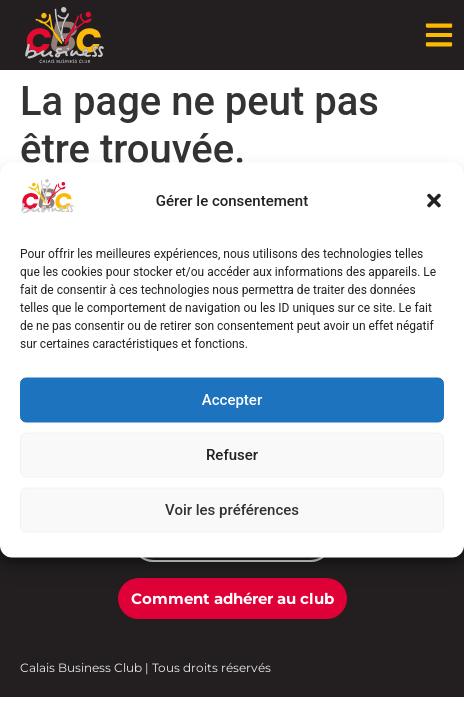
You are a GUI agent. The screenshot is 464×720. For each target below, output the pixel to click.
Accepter (232, 400)
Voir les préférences (232, 510)
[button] (434, 201)
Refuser (232, 455)
